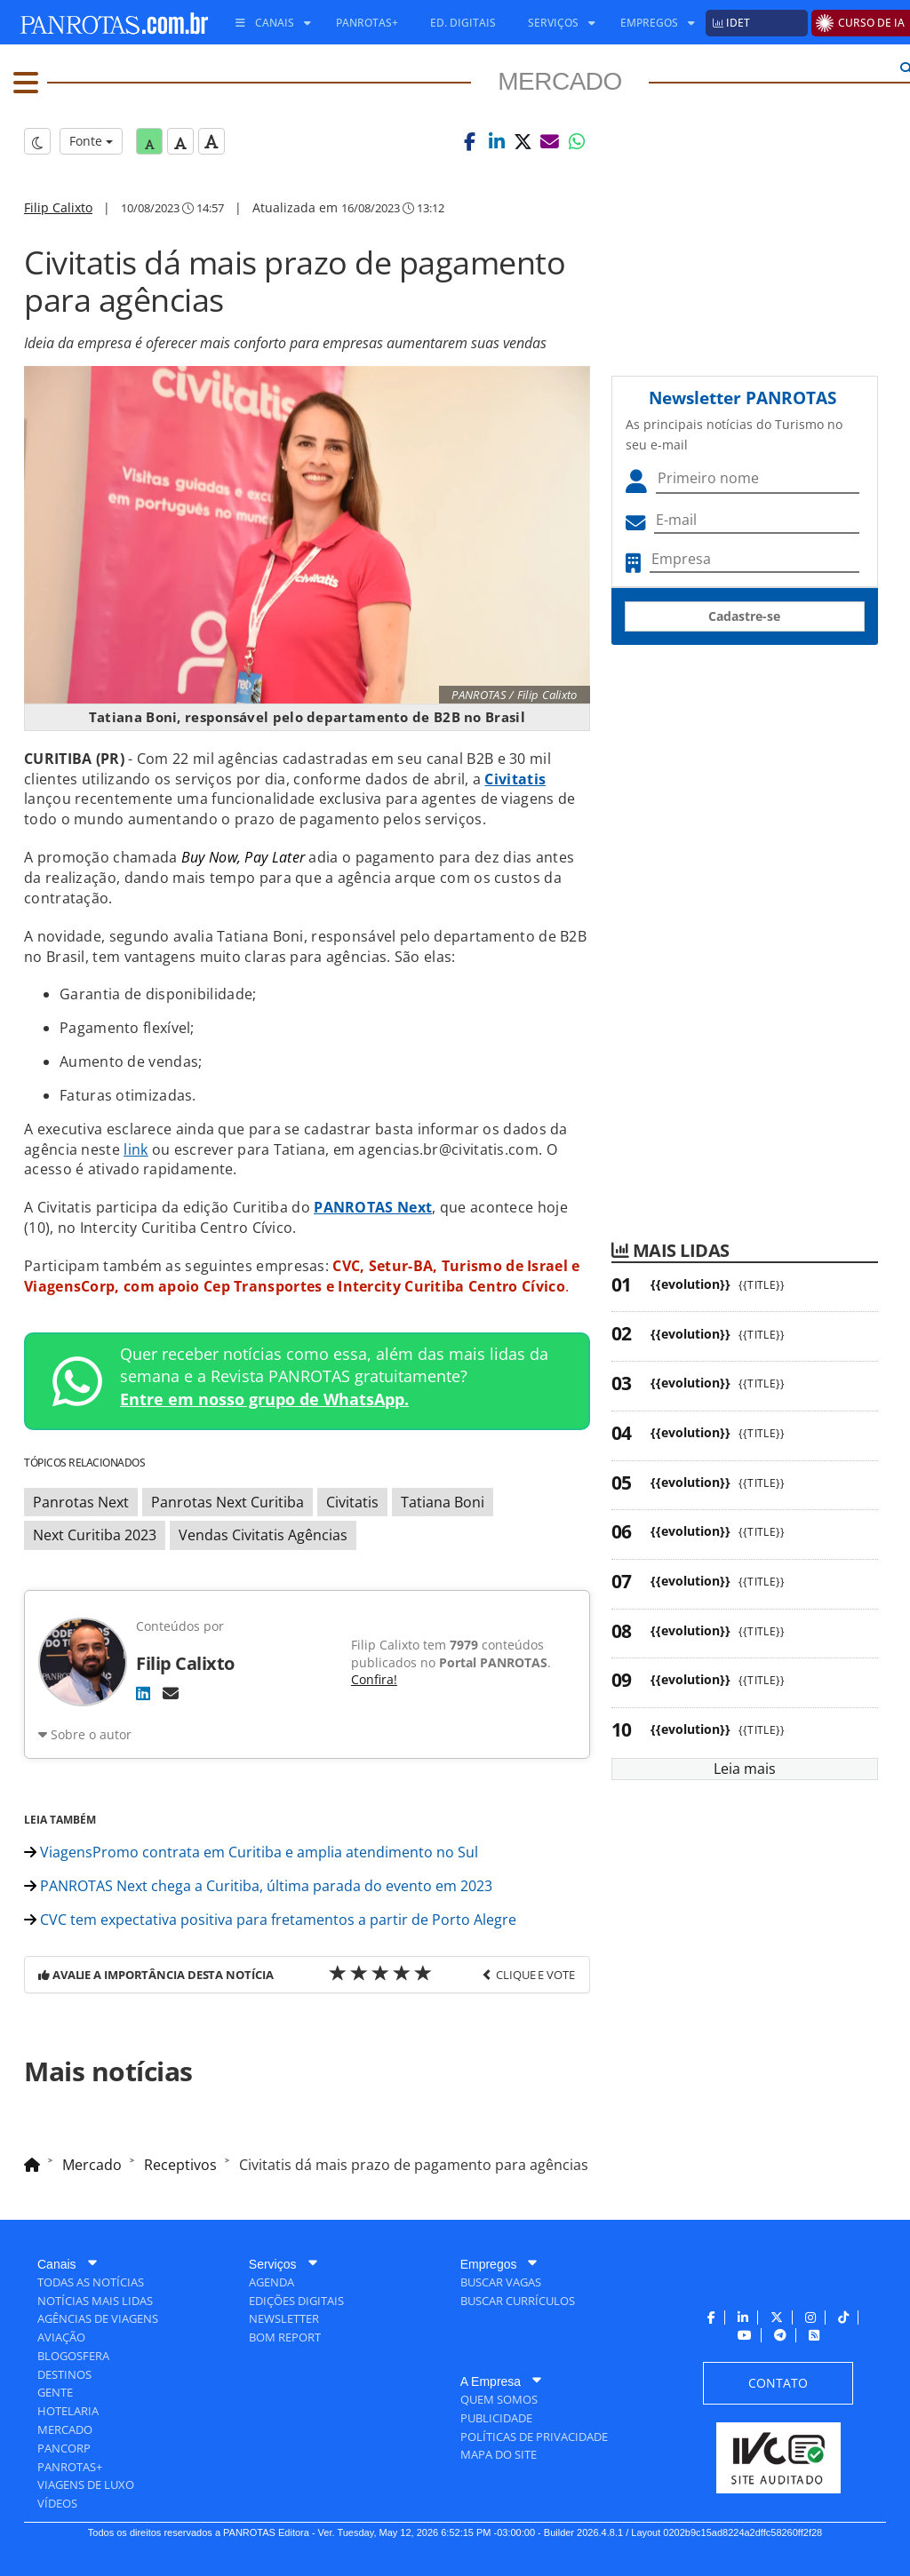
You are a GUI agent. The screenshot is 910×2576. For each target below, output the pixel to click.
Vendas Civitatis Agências (263, 1535)
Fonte (91, 140)
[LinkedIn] (143, 1693)
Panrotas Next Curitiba (227, 1502)
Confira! (374, 1679)
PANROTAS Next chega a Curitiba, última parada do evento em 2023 (258, 1886)
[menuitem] (266, 23)
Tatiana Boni (442, 1502)
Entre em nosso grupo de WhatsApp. (264, 1399)
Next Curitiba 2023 (94, 1535)
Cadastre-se (744, 616)
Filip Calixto (58, 207)
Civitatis (352, 1502)
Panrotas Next (81, 1502)
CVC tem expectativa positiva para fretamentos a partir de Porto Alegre (270, 1919)
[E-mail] (171, 1693)
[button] (470, 141)
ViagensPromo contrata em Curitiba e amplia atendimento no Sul (251, 1852)
